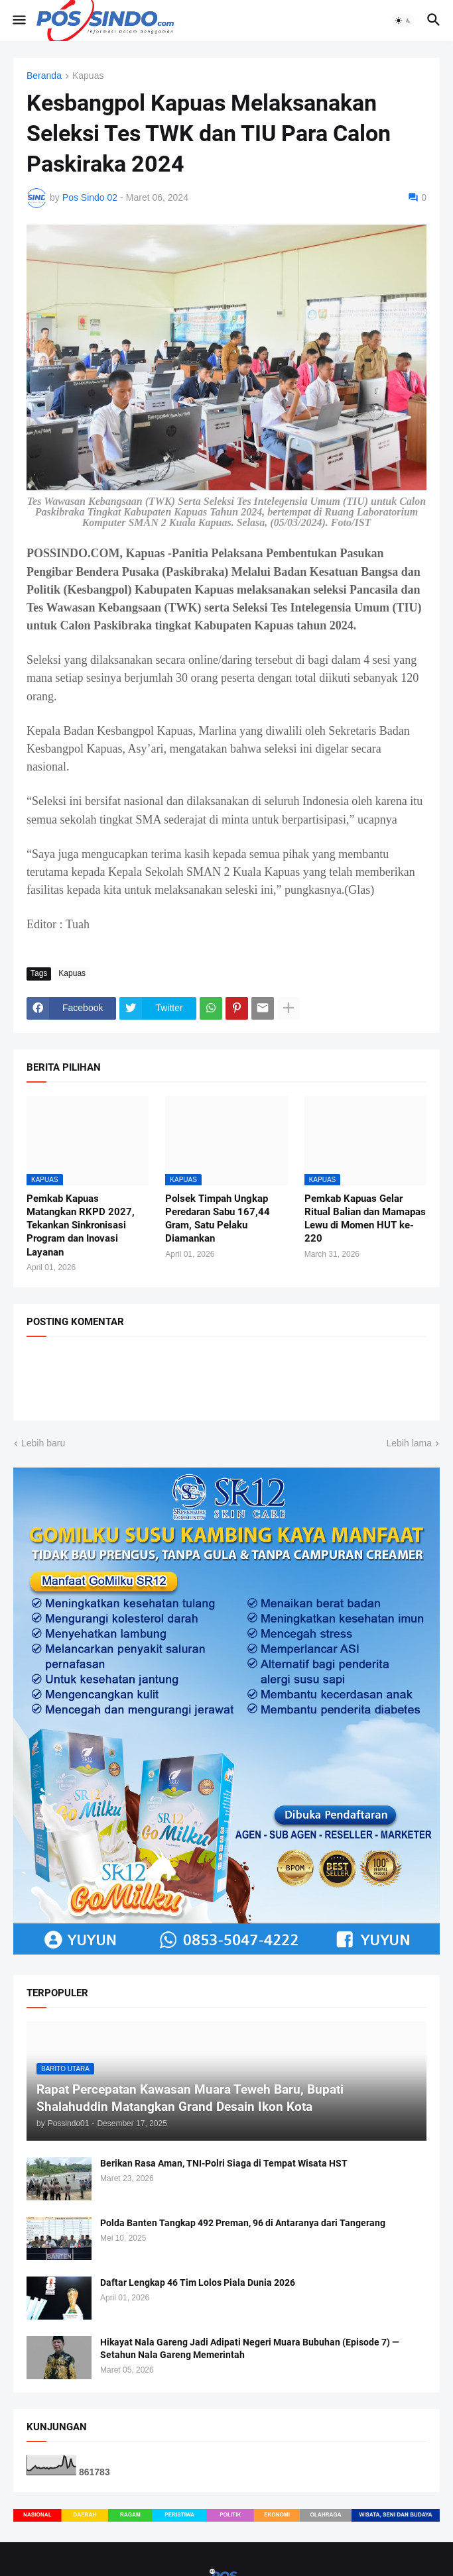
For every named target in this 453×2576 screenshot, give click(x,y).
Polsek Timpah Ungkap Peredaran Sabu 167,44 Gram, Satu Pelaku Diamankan (217, 1219)
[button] (18, 20)
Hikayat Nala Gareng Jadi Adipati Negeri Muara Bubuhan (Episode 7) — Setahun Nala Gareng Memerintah (249, 2348)
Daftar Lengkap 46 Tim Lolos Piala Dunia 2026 (197, 2282)
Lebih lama (409, 1443)
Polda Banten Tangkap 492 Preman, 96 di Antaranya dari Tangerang (242, 2223)
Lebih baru (43, 1443)
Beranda (44, 76)
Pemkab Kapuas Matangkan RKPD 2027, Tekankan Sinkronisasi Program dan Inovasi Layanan (81, 1225)
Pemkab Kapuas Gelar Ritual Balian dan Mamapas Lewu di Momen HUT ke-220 (365, 1219)
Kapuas (87, 76)
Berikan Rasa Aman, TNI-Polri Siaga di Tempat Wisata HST (224, 2163)
